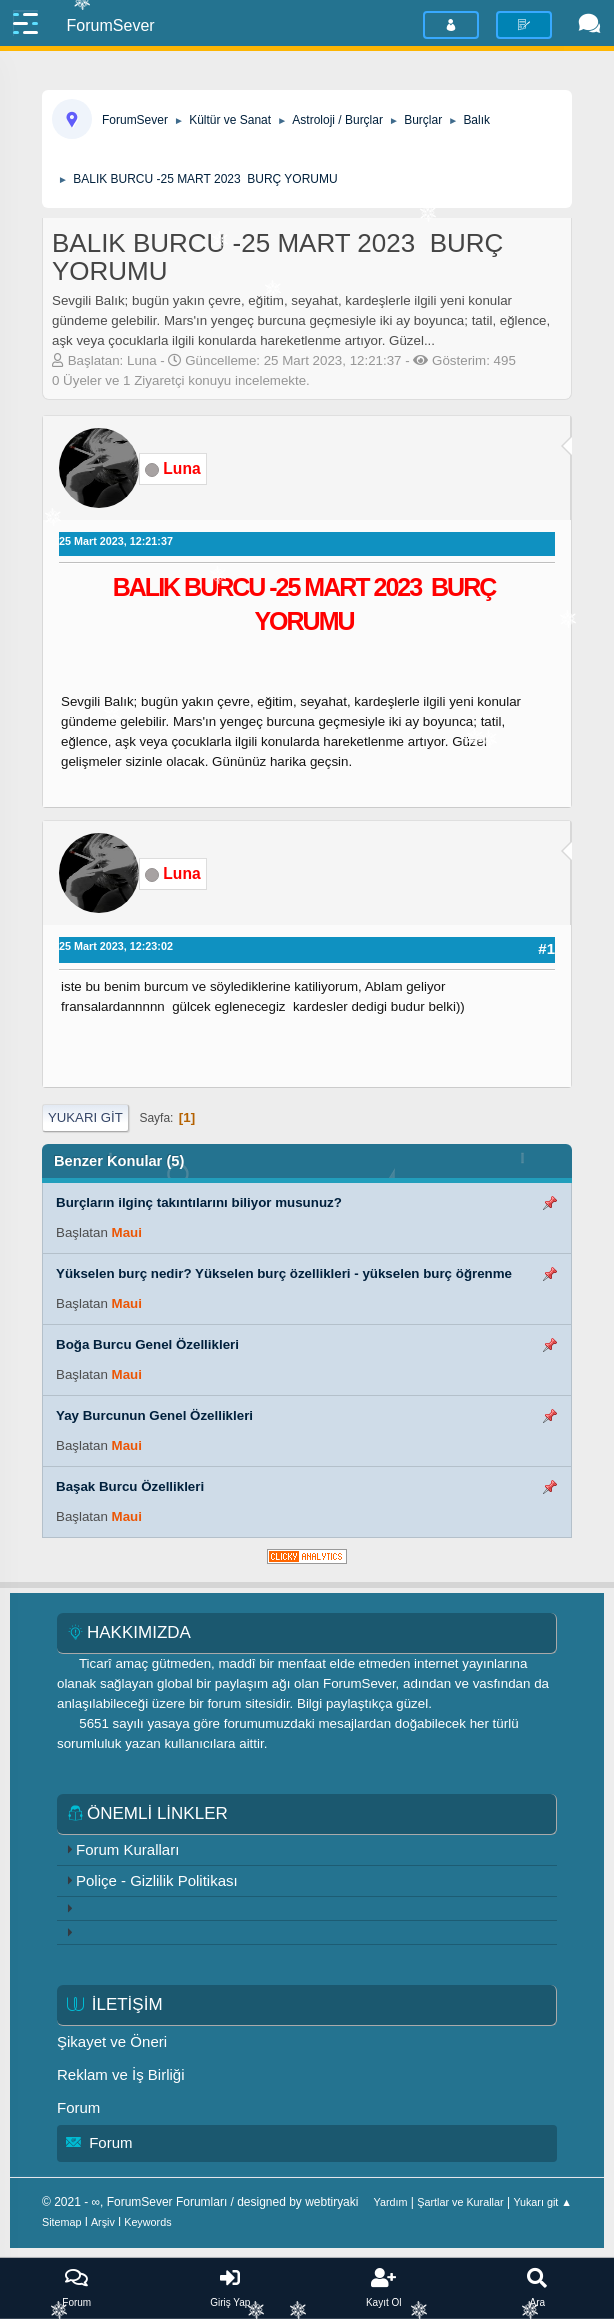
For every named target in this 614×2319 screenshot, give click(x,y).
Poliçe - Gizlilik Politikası (157, 1880)
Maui (127, 1232)
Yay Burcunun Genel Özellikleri (154, 1415)
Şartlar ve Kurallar (460, 2202)
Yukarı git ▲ (542, 2202)
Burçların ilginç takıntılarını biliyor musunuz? (199, 1202)
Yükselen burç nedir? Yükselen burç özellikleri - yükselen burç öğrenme (284, 1273)
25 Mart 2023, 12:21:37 (116, 541)
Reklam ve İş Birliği (121, 2074)
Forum (78, 2107)
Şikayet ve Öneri (112, 2041)
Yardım (391, 2202)
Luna (181, 468)
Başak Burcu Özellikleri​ (130, 1486)
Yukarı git (85, 1117)
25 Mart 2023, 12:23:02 (116, 946)
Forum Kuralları (127, 1849)
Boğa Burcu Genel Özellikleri (147, 1344)
